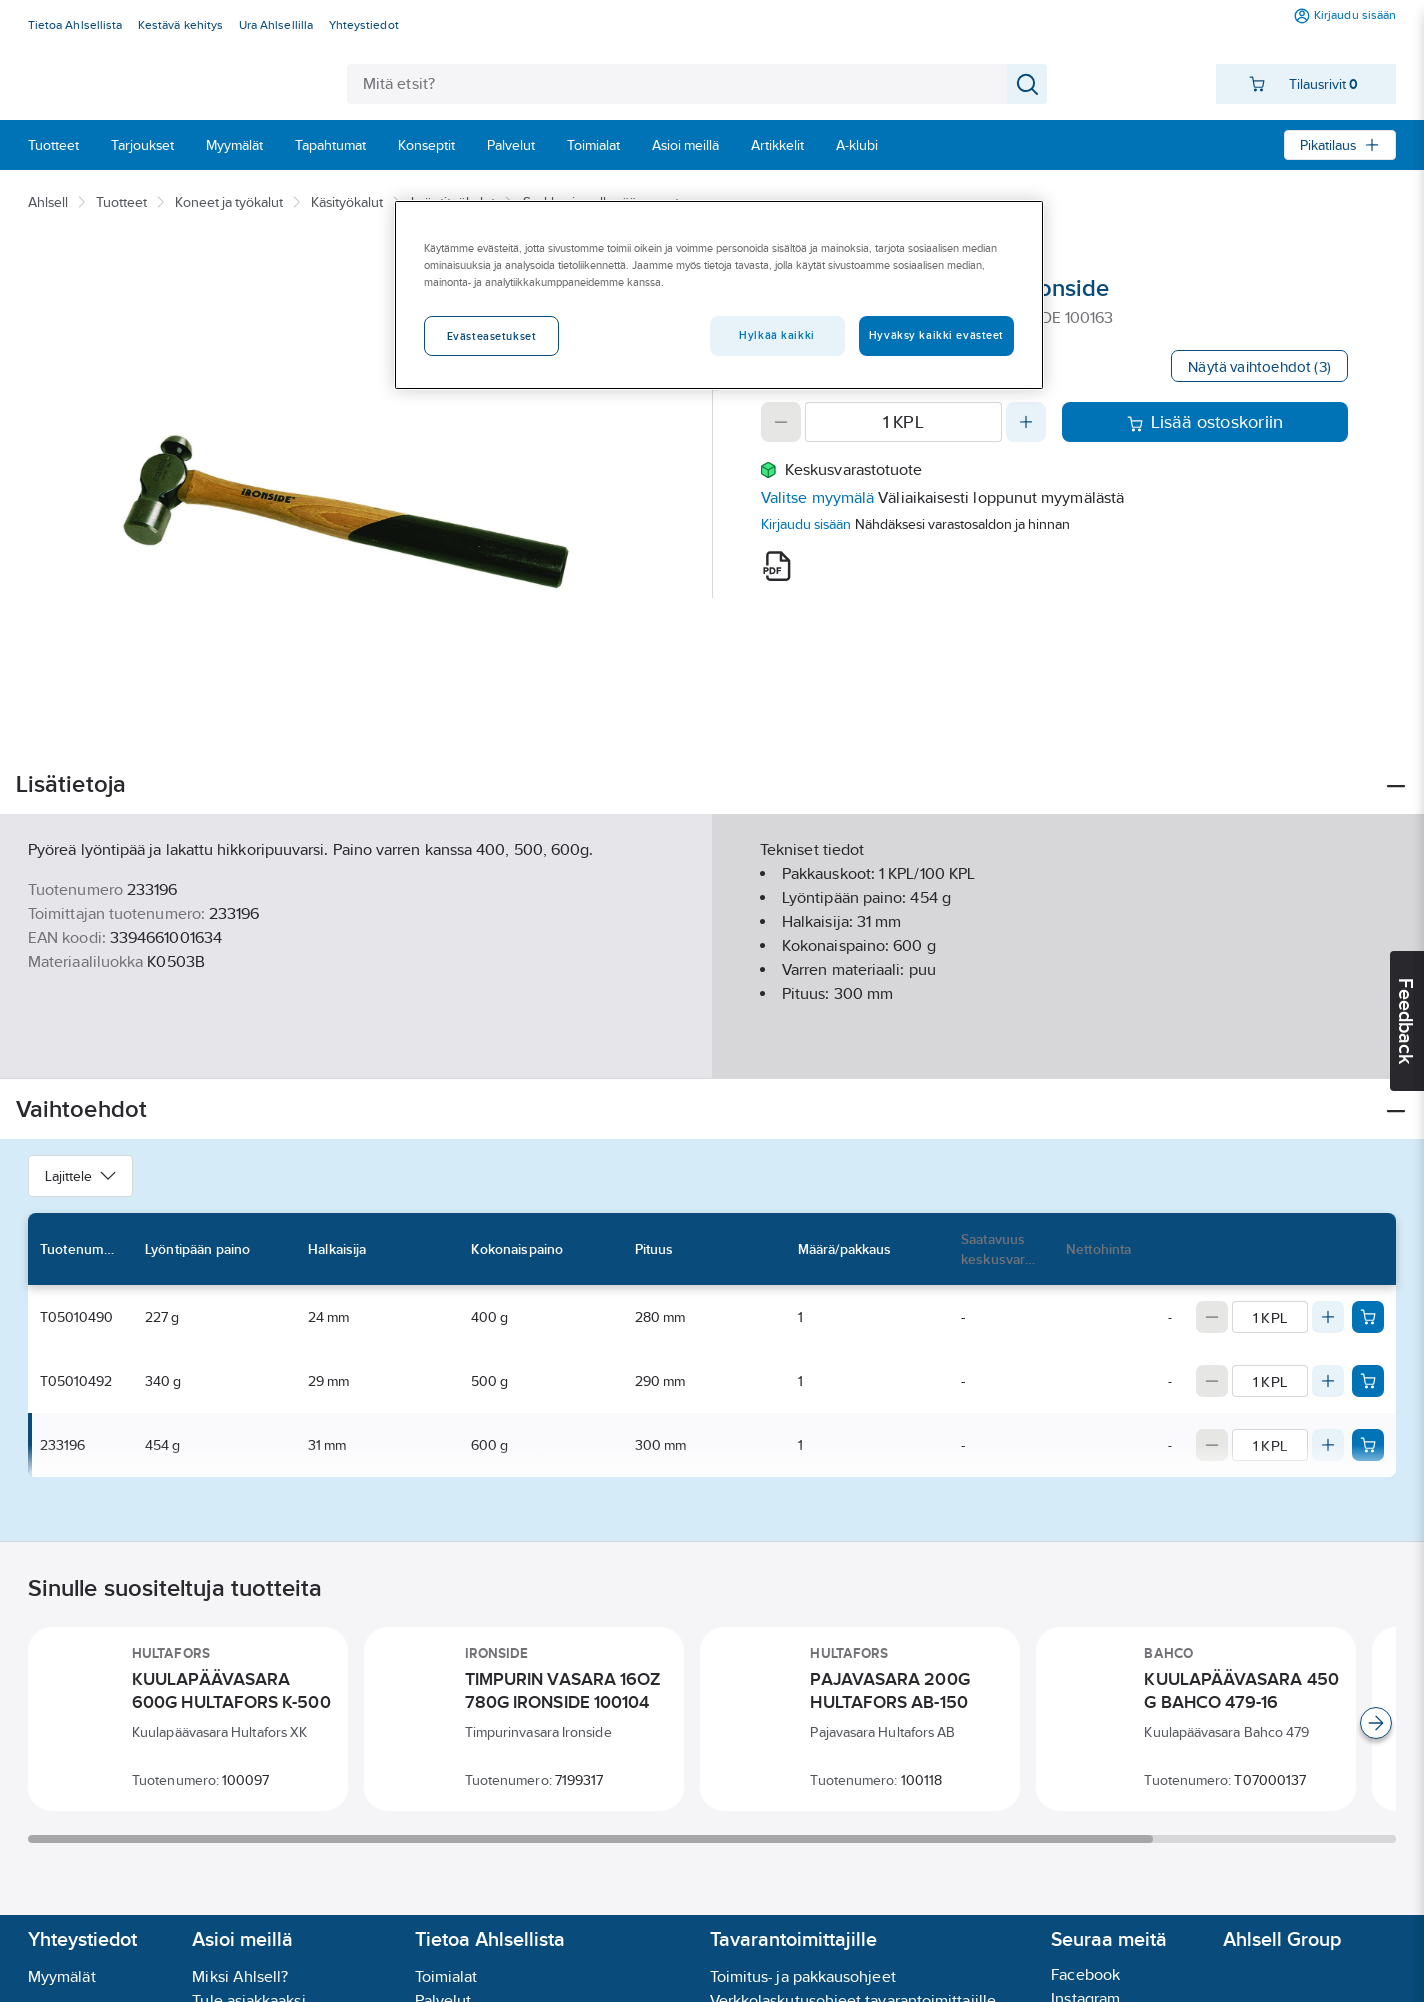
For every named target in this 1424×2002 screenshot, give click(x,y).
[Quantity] (903, 422)
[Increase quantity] (1026, 422)
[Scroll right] (1376, 1723)
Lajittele (80, 1176)
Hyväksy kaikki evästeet (936, 335)
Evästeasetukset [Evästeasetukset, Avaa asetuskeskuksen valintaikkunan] (492, 336)
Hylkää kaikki (776, 335)
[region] (719, 295)
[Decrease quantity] (781, 422)
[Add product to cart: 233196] (1368, 1445)
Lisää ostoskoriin (1205, 422)
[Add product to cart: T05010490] (1368, 1317)
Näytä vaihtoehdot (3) (1259, 366)
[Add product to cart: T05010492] (1368, 1381)
